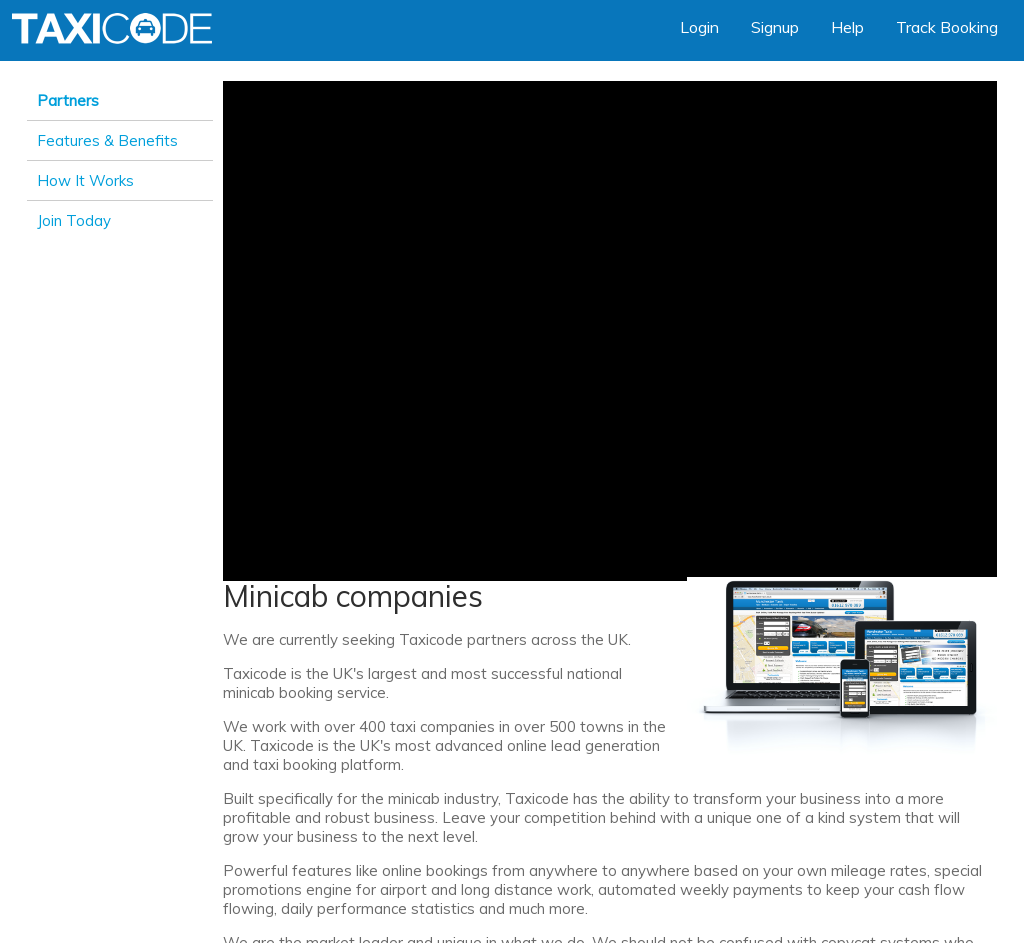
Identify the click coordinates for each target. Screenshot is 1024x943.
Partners (68, 100)
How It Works (85, 180)
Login (699, 27)
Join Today (74, 220)
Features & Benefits (107, 140)
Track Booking (947, 27)
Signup (775, 27)
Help (847, 27)
